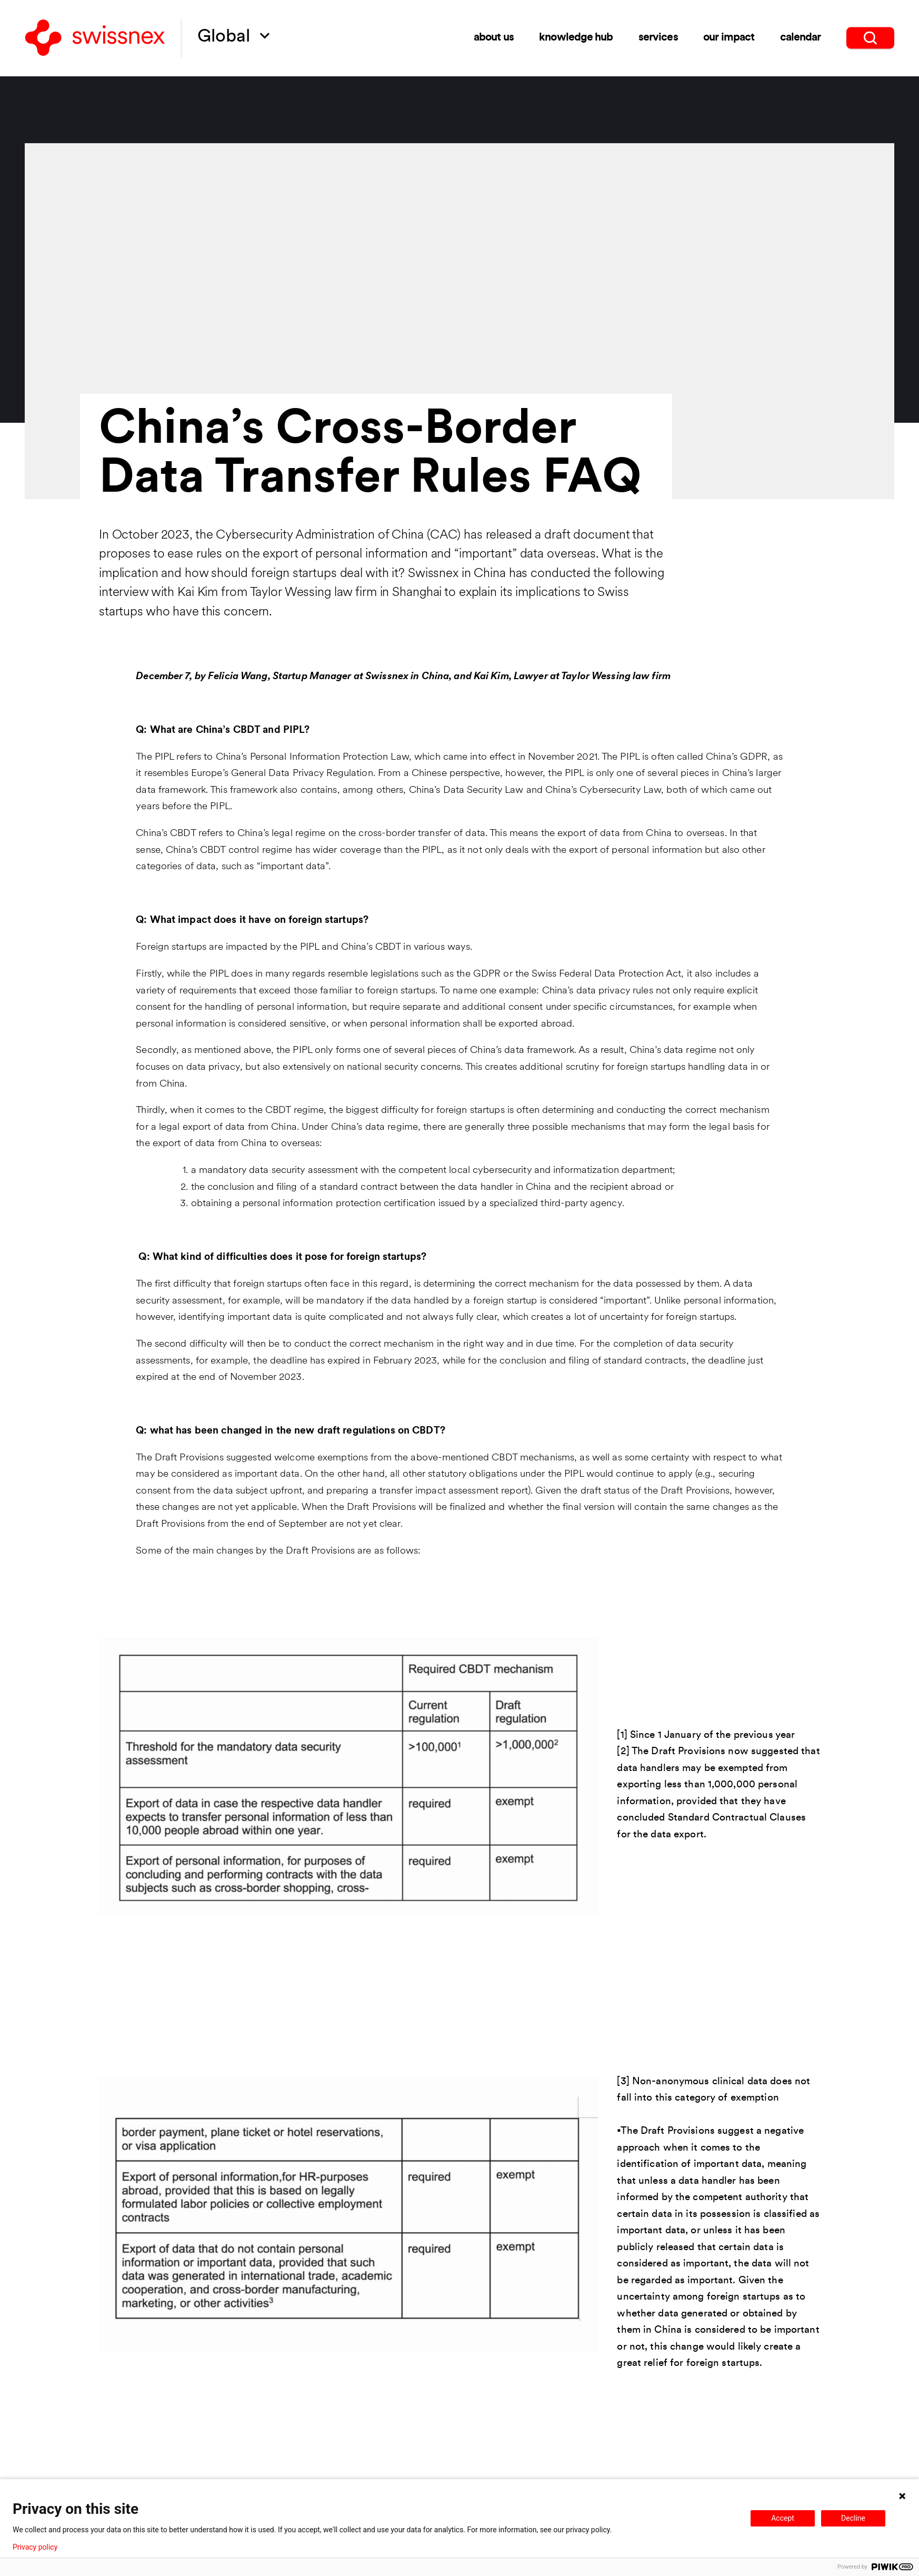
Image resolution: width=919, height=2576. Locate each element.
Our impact (728, 37)
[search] (870, 37)
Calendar (800, 37)
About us (494, 37)
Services (658, 37)
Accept (782, 2518)
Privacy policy (35, 2547)
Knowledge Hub (576, 37)
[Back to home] (95, 38)
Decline (853, 2518)
